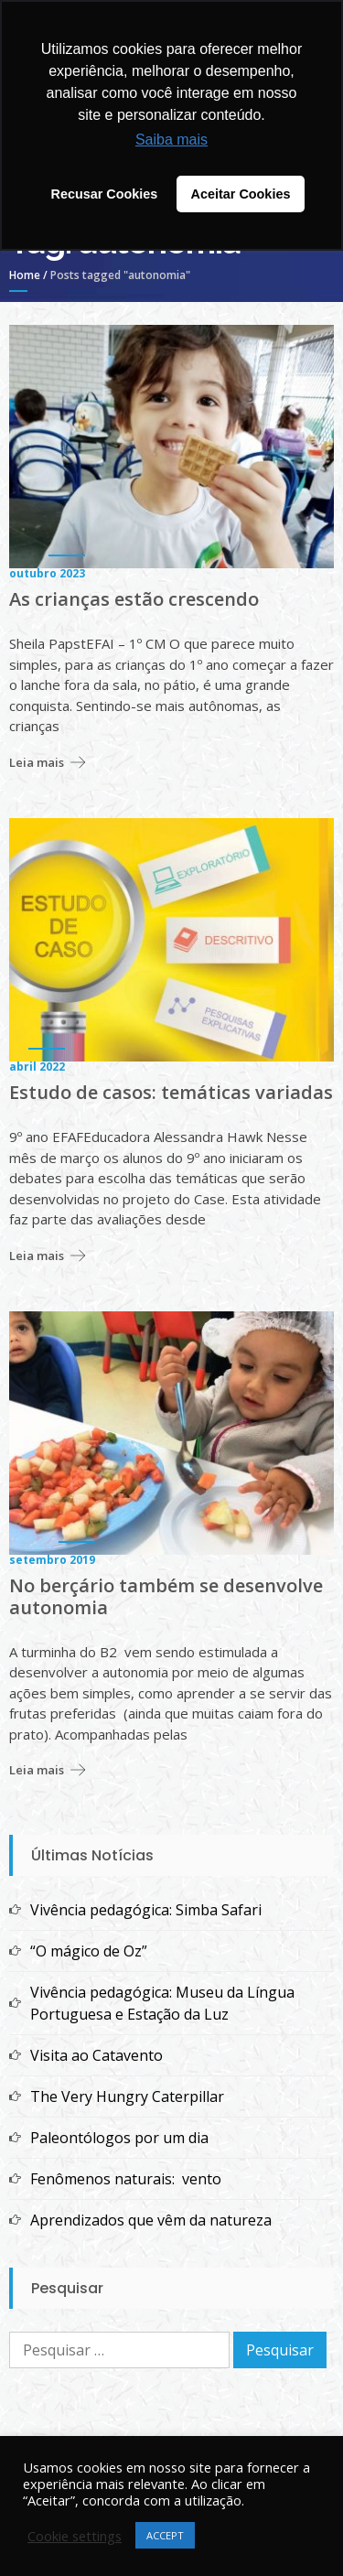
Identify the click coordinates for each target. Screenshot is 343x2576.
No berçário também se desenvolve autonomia (166, 1597)
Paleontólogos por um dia (119, 2138)
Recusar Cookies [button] (104, 194)
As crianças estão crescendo (134, 599)
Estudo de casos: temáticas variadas (171, 1093)
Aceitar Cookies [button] (241, 194)
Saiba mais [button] (171, 139)
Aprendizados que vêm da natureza (151, 2220)
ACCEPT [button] (165, 2535)
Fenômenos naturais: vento (125, 2179)
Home (24, 275)
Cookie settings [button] (74, 2535)
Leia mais (36, 762)
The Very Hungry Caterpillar (127, 2096)
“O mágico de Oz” (88, 1951)
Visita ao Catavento (96, 2055)
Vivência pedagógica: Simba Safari (146, 1910)
